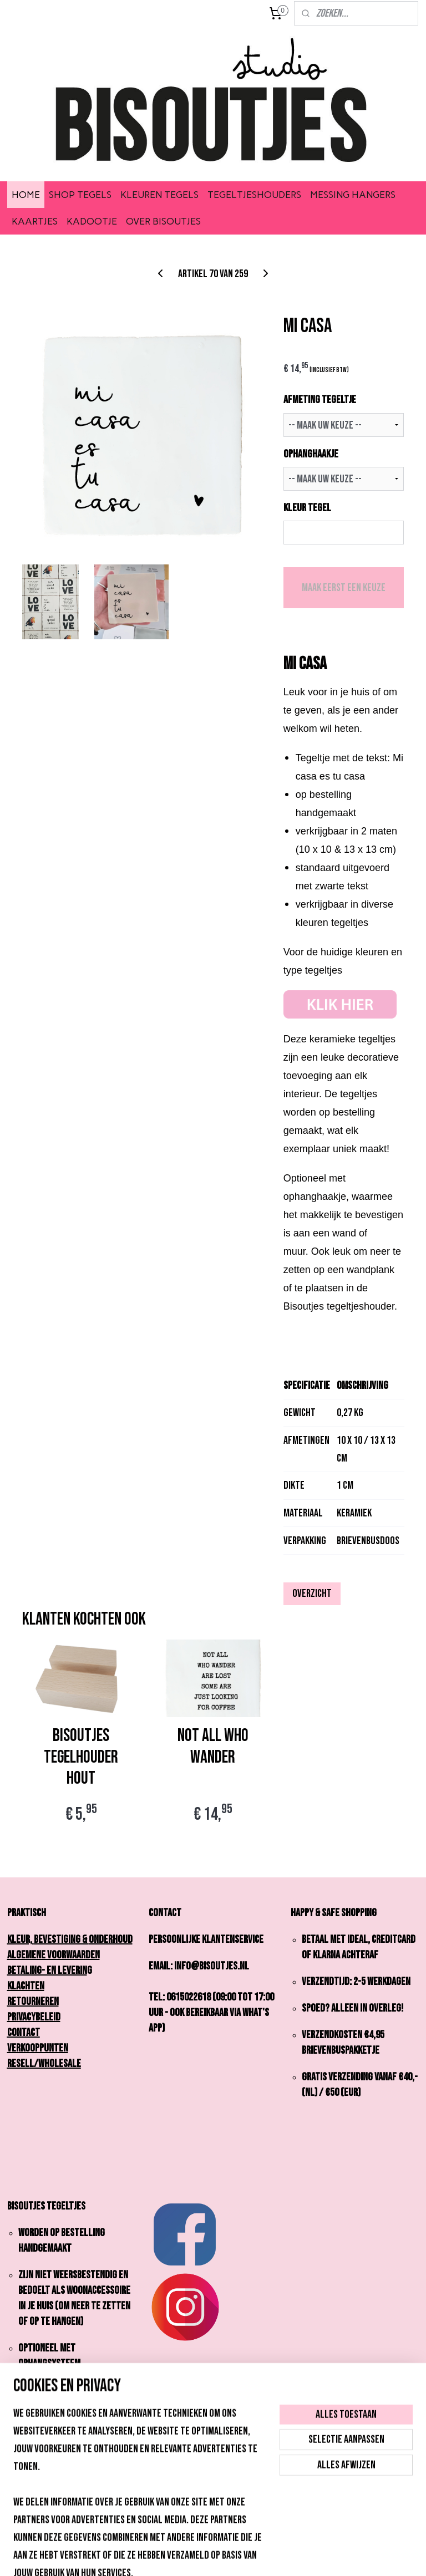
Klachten (25, 1986)
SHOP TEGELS (80, 194)
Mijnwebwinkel (299, 2555)
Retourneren (33, 2001)
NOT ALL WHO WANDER (213, 1747)
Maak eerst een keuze (344, 588)
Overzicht (312, 1593)
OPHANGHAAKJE (310, 454)
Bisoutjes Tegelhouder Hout (81, 1758)
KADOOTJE (92, 221)
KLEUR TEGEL (307, 508)
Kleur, (22, 1939)
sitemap (177, 2555)
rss (195, 2555)
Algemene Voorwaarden (53, 1955)
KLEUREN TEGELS (159, 194)
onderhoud (111, 1939)
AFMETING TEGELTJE (319, 400)
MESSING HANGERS (352, 194)
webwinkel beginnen (228, 2555)
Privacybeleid (33, 2017)
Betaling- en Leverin (47, 1970)
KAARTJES (35, 221)
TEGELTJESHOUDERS (254, 194)
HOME (26, 194)
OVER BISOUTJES (163, 221)
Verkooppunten (37, 2048)
